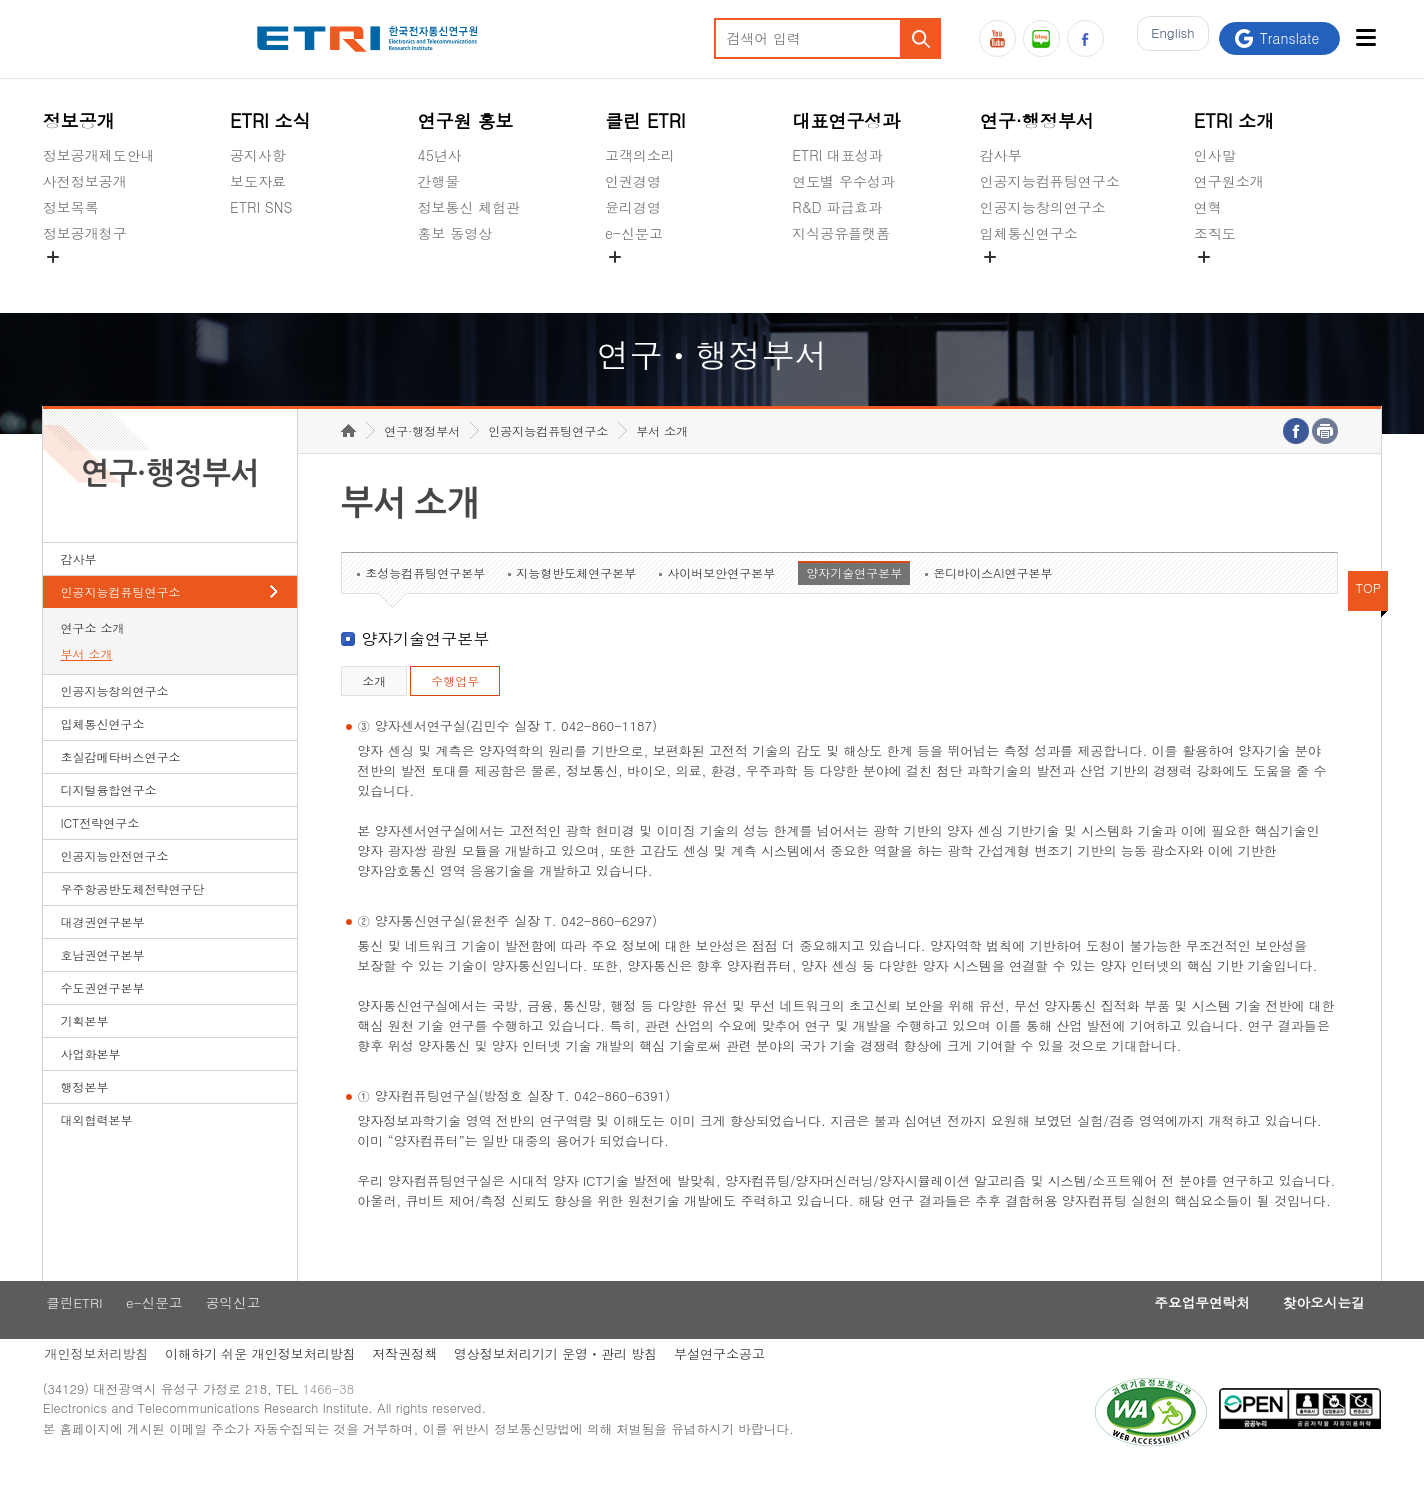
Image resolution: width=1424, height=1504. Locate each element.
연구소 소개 (93, 658)
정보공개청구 (85, 233)
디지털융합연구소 (109, 820)
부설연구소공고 (731, 1387)
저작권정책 (409, 1387)
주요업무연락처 (1186, 1335)
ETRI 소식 (270, 120)
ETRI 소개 (1234, 120)
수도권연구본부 (103, 1018)
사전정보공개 (85, 181)
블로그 (1041, 38)
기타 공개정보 (1238, 280)
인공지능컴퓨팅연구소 (1050, 181)
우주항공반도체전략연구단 (133, 919)
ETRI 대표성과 (837, 155)
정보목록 (71, 207)
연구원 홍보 (466, 120)
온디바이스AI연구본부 (992, 603)
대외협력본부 (97, 1150)
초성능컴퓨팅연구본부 (425, 603)
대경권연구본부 (103, 952)
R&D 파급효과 (837, 207)
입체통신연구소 (1029, 233)
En (1168, 38)
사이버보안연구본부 (721, 603)
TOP (1368, 618)
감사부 (1001, 155)
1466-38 (336, 1426)
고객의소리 (640, 155)
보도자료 (258, 181)
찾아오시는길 (1318, 1335)
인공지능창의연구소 (1043, 207)
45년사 (440, 155)
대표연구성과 (846, 120)
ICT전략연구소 (100, 853)
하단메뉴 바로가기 (0, 0)
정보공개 (79, 120)
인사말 (1215, 155)
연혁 (1208, 207)
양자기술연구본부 (854, 603)
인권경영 (633, 181)
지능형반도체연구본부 (576, 603)
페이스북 (1085, 38)
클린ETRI (72, 1335)
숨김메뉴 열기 (53, 257)
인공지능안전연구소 (115, 886)
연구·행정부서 (1037, 120)
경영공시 (71, 280)
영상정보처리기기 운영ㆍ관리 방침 (564, 1387)
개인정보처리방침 (95, 1387)
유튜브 (997, 38)
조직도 (1215, 233)
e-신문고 (634, 233)
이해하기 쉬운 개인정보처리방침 (262, 1387)
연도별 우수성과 (843, 181)
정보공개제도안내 (99, 155)
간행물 (439, 181)
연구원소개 (1229, 181)
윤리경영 (633, 207)
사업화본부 (91, 1084)
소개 (374, 711)
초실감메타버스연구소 (1050, 280)
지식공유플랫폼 (841, 233)
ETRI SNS (261, 207)
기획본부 (85, 1051)
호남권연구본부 (103, 985)
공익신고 (633, 280)
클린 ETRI (645, 120)
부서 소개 (87, 684)
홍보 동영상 (455, 233)
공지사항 (258, 155)
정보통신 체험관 (469, 207)
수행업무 (455, 711)
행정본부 (85, 1117)
